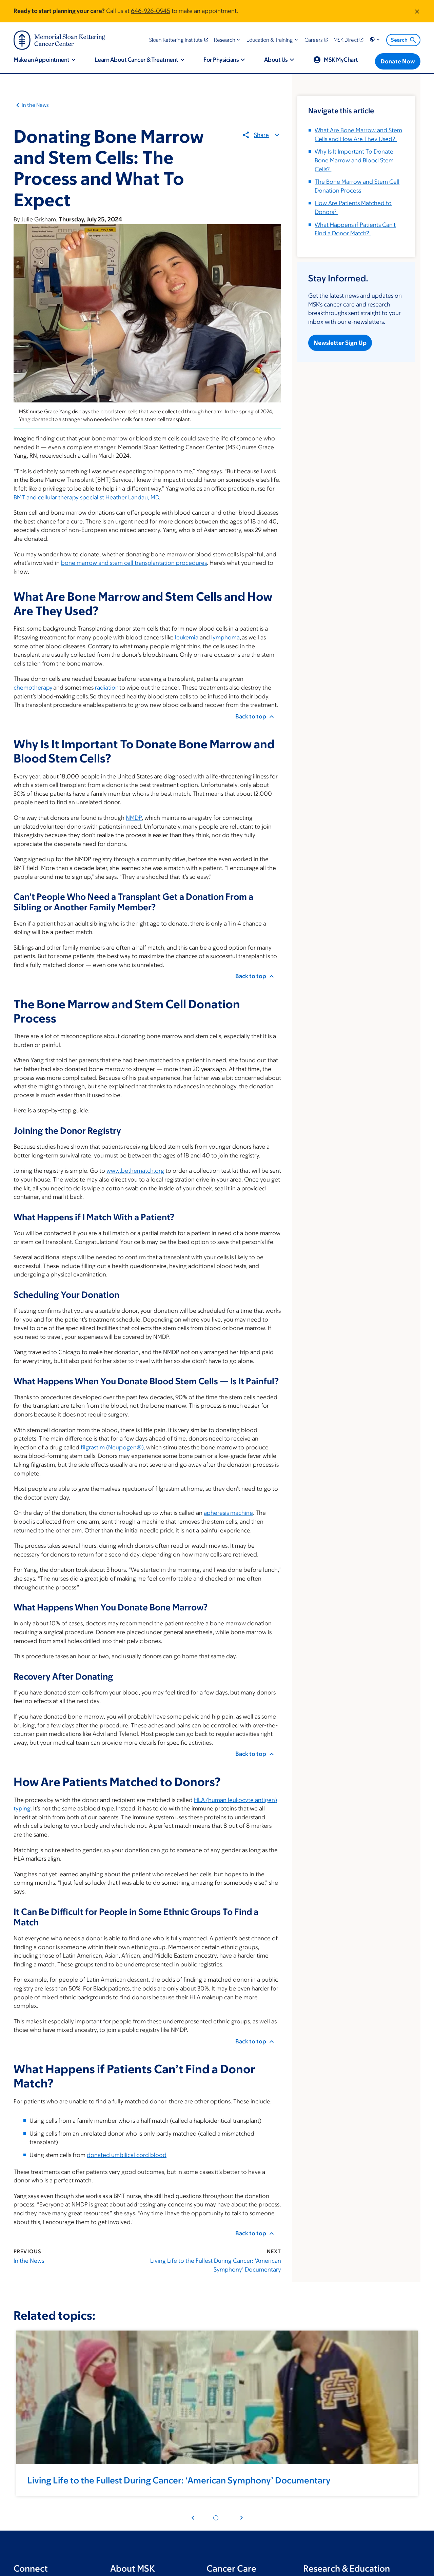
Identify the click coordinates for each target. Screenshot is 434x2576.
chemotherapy (33, 687)
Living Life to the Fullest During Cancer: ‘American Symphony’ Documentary (215, 2265)
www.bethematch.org (135, 1170)
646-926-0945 (150, 10)
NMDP (134, 817)
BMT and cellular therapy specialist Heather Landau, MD (86, 497)
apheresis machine (228, 1512)
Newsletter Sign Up (340, 342)
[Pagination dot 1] (215, 2517)
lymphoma (225, 637)
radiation (107, 687)
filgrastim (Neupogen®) (112, 1447)
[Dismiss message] (417, 11)
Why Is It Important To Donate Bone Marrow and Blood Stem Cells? (354, 160)
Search (404, 40)
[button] (227, 40)
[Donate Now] (397, 61)
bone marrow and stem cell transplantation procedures (134, 562)
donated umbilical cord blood (126, 2155)
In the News (35, 105)
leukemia (186, 637)
